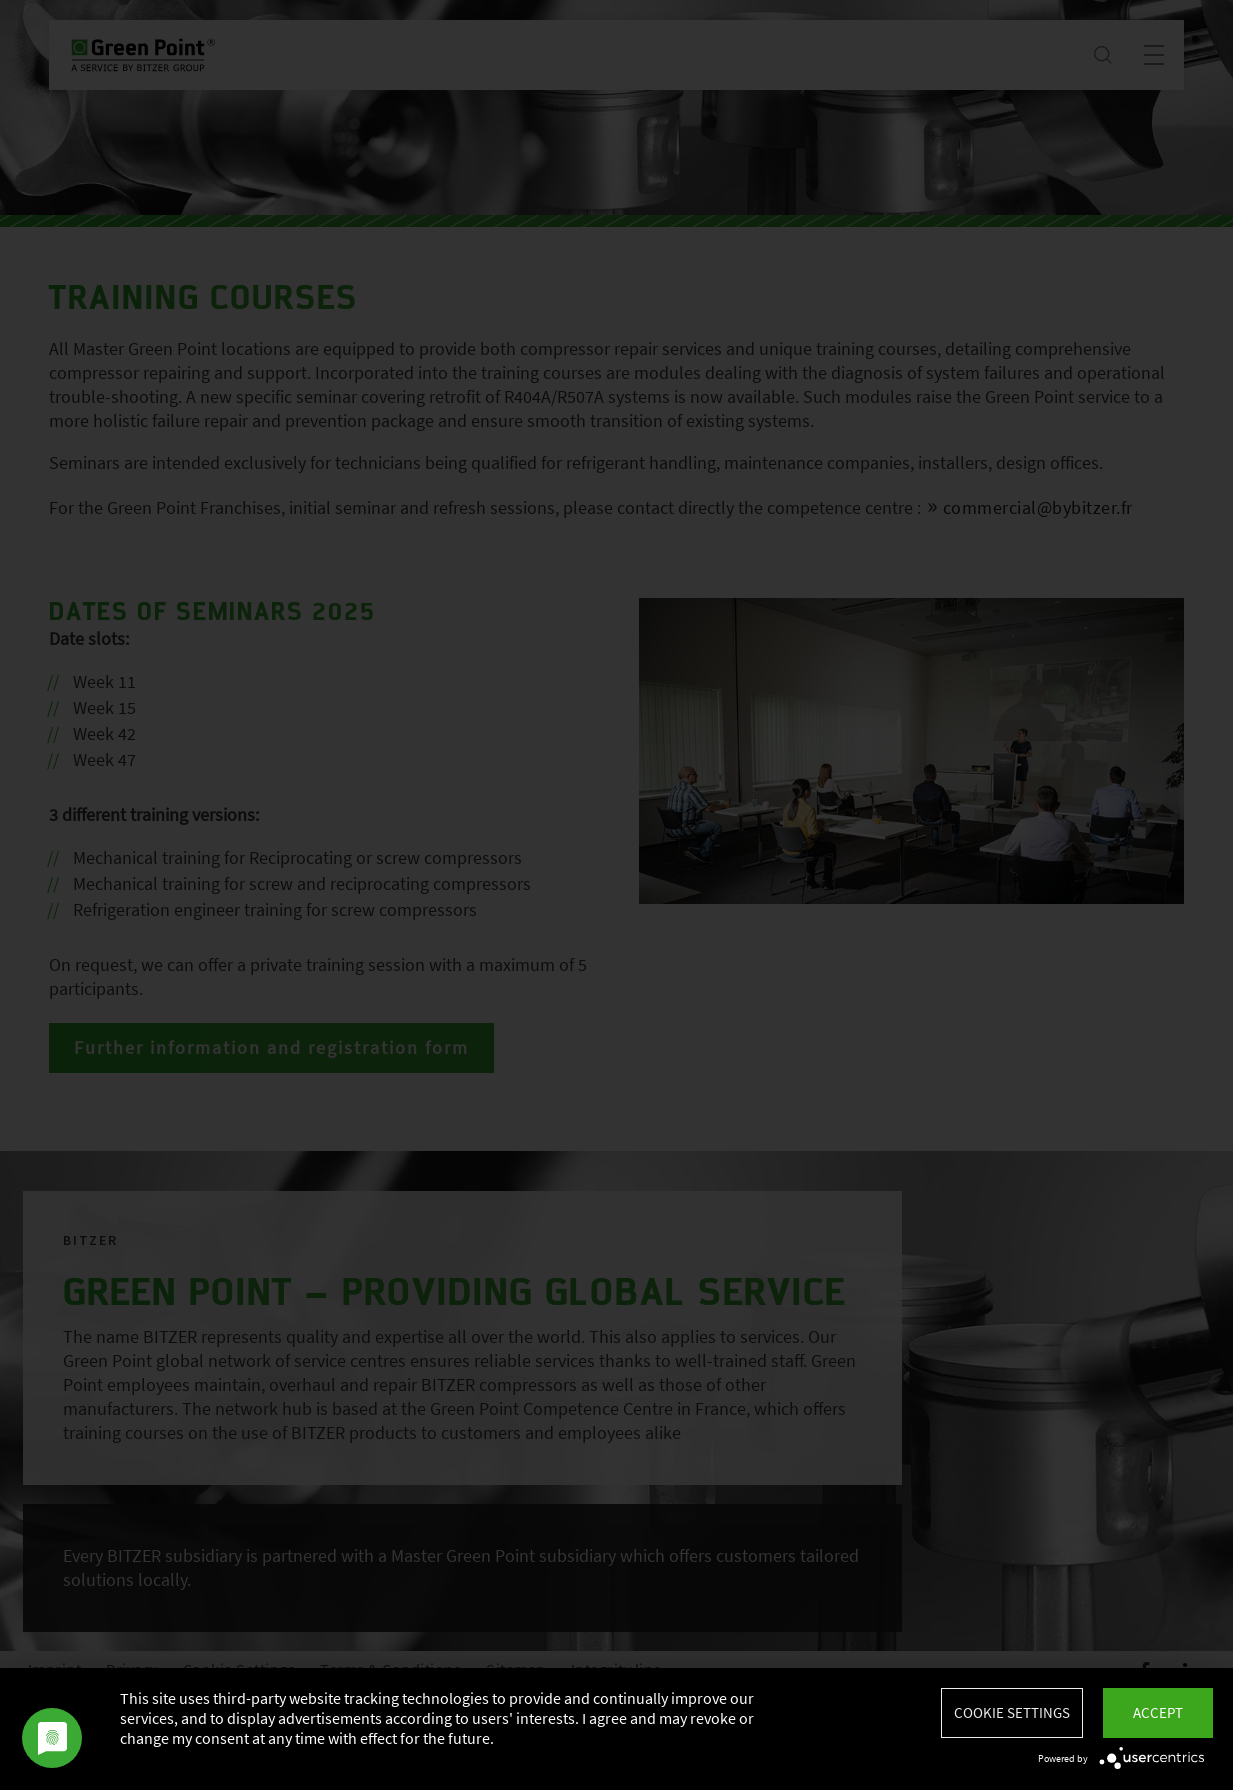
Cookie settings (1012, 1712)
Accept (1158, 1712)
